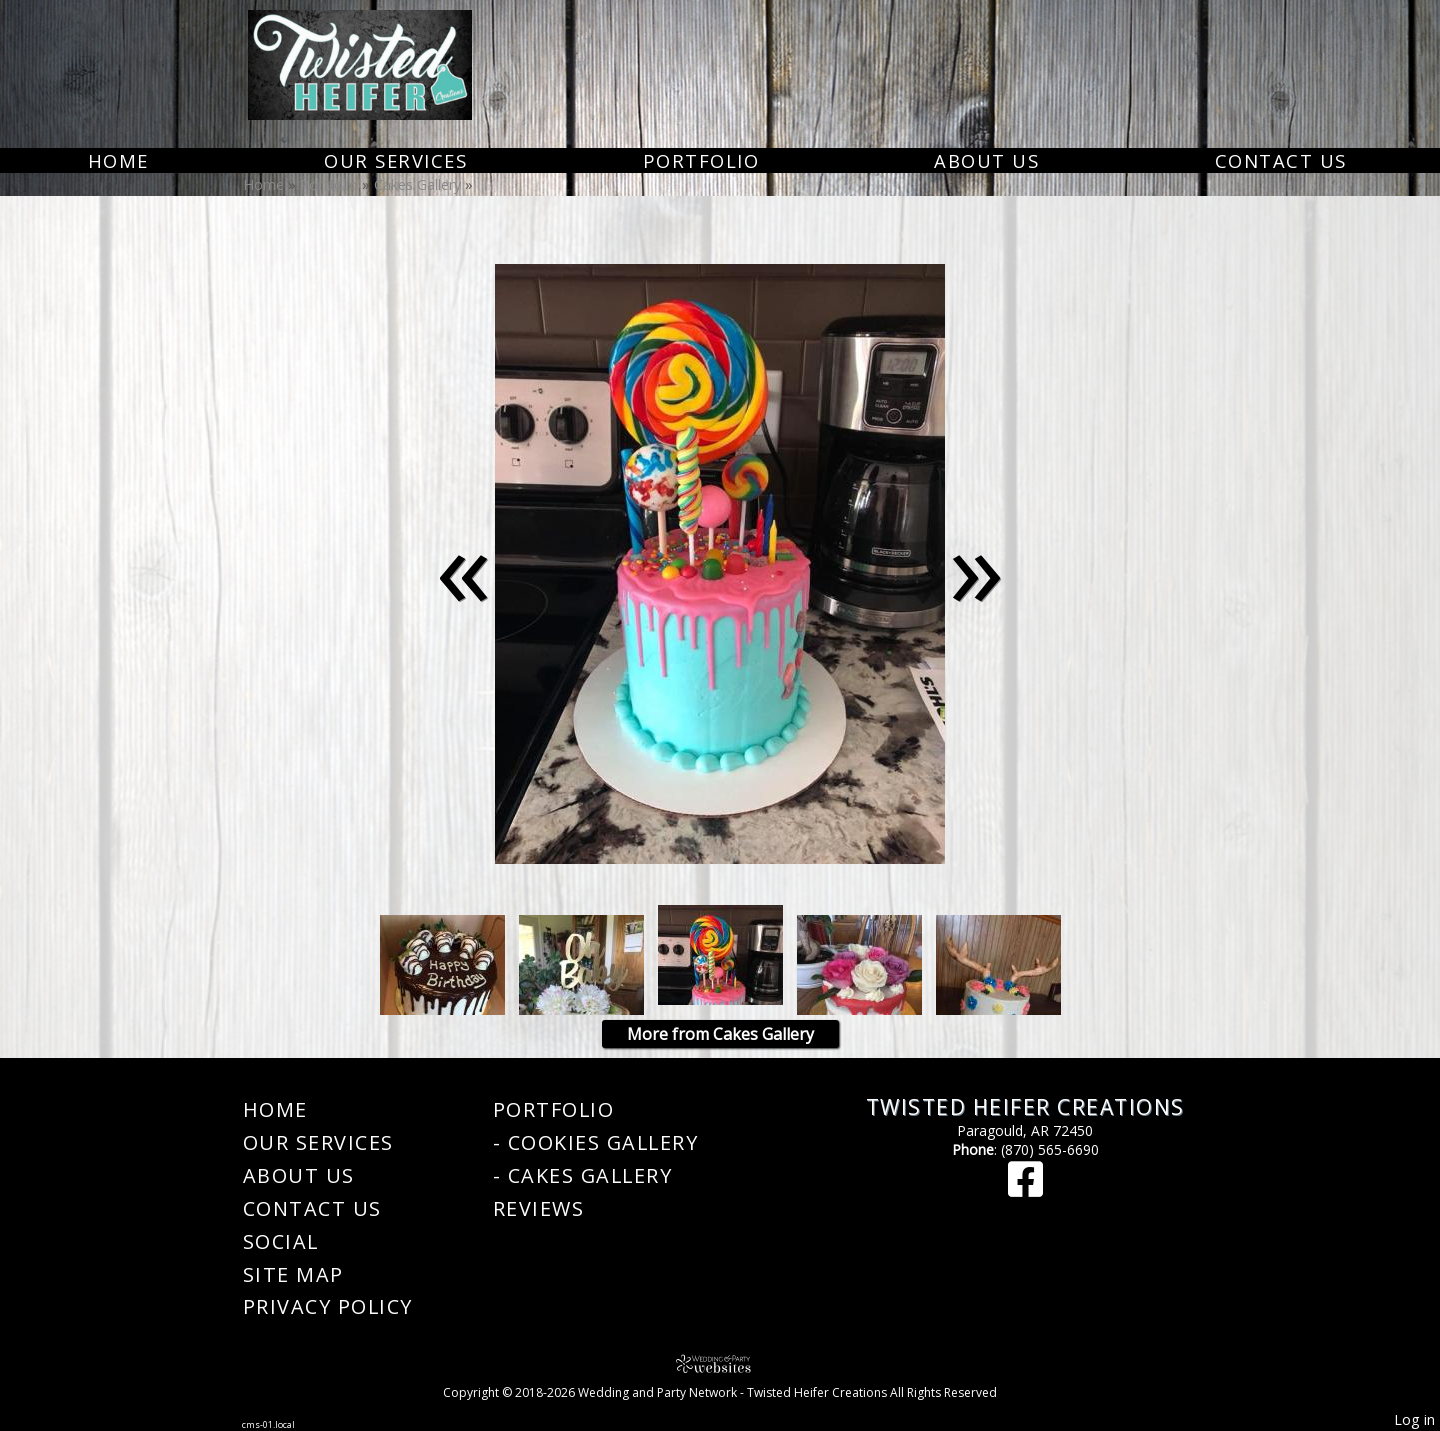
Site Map (293, 1274)
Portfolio (701, 160)
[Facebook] (1025, 1188)
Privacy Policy (328, 1306)
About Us (986, 160)
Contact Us (1281, 160)
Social (281, 1241)
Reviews (539, 1208)
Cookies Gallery (603, 1142)
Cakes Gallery (417, 184)
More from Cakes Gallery (720, 1034)
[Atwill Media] (720, 1363)
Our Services (395, 160)
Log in (1414, 1419)
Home (118, 160)
